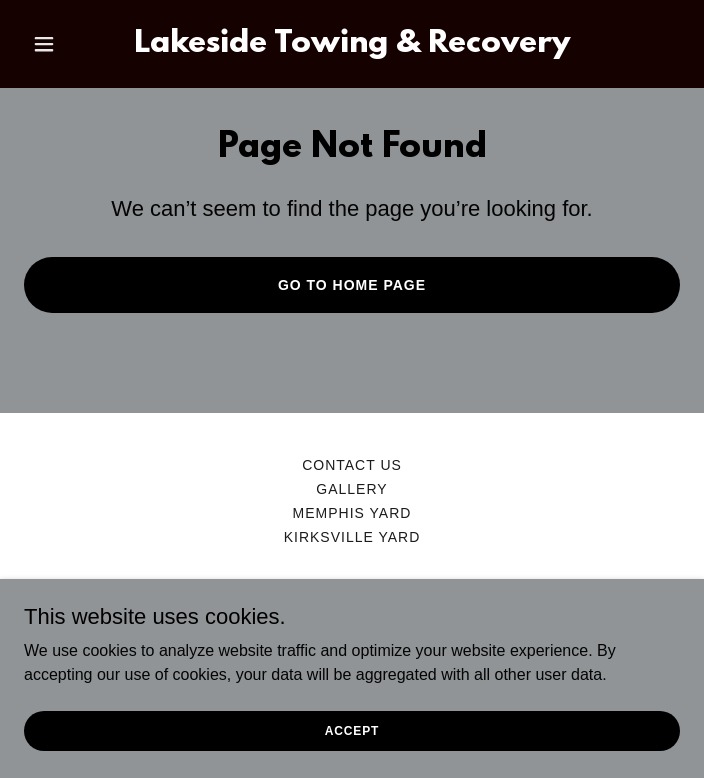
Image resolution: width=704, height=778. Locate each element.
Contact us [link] (352, 465)
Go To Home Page (352, 285)
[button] (73, 44)
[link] (352, 46)
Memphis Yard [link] (352, 513)
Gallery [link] (351, 489)
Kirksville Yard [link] (352, 537)
